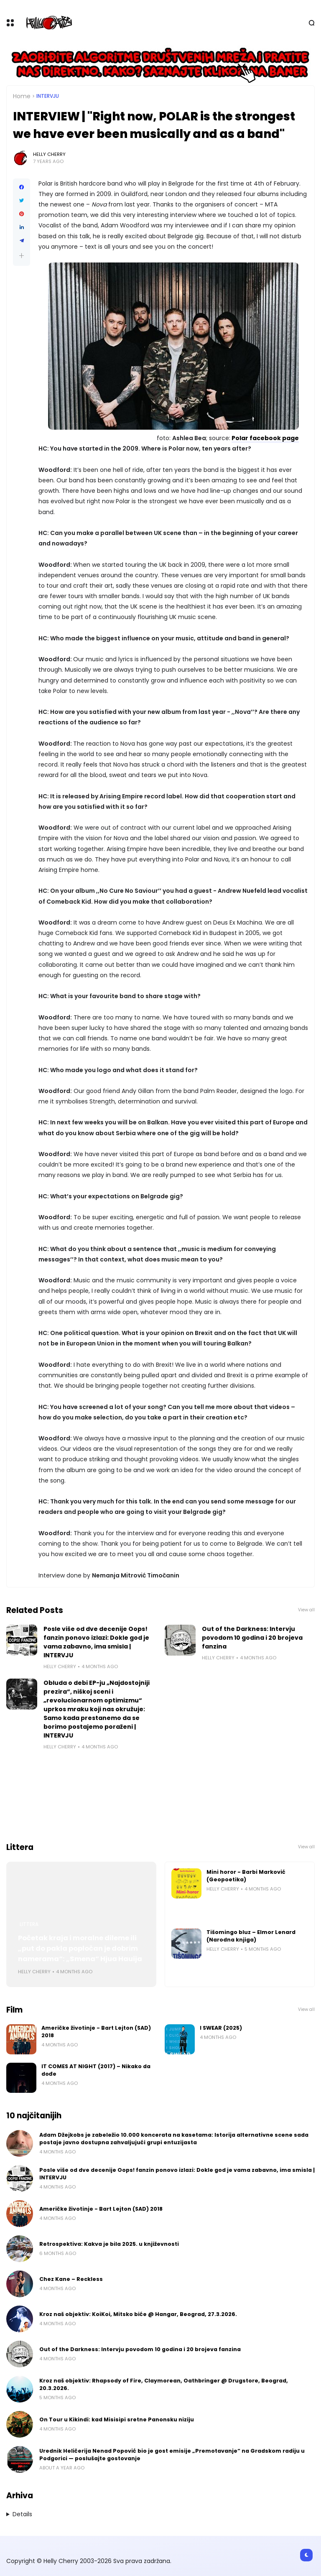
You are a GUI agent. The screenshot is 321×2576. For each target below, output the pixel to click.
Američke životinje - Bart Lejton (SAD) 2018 (96, 2031)
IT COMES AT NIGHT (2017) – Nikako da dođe (95, 2070)
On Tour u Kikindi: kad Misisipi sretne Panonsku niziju (116, 2419)
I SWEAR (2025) (221, 2027)
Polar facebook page (265, 438)
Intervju (47, 96)
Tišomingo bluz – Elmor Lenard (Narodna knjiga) (251, 1936)
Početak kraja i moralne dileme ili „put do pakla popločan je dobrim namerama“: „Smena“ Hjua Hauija (80, 1948)
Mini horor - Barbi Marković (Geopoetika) (245, 1875)
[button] (21, 256)
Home (22, 96)
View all (306, 1610)
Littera (29, 1924)
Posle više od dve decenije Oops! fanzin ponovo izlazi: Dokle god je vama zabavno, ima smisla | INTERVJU (96, 1642)
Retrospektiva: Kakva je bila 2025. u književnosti (109, 2243)
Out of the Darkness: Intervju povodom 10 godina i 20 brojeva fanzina (252, 1638)
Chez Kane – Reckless (71, 2279)
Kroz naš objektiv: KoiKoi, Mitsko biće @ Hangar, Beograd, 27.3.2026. (138, 2314)
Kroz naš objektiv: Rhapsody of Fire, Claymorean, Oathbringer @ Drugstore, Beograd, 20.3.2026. (163, 2384)
